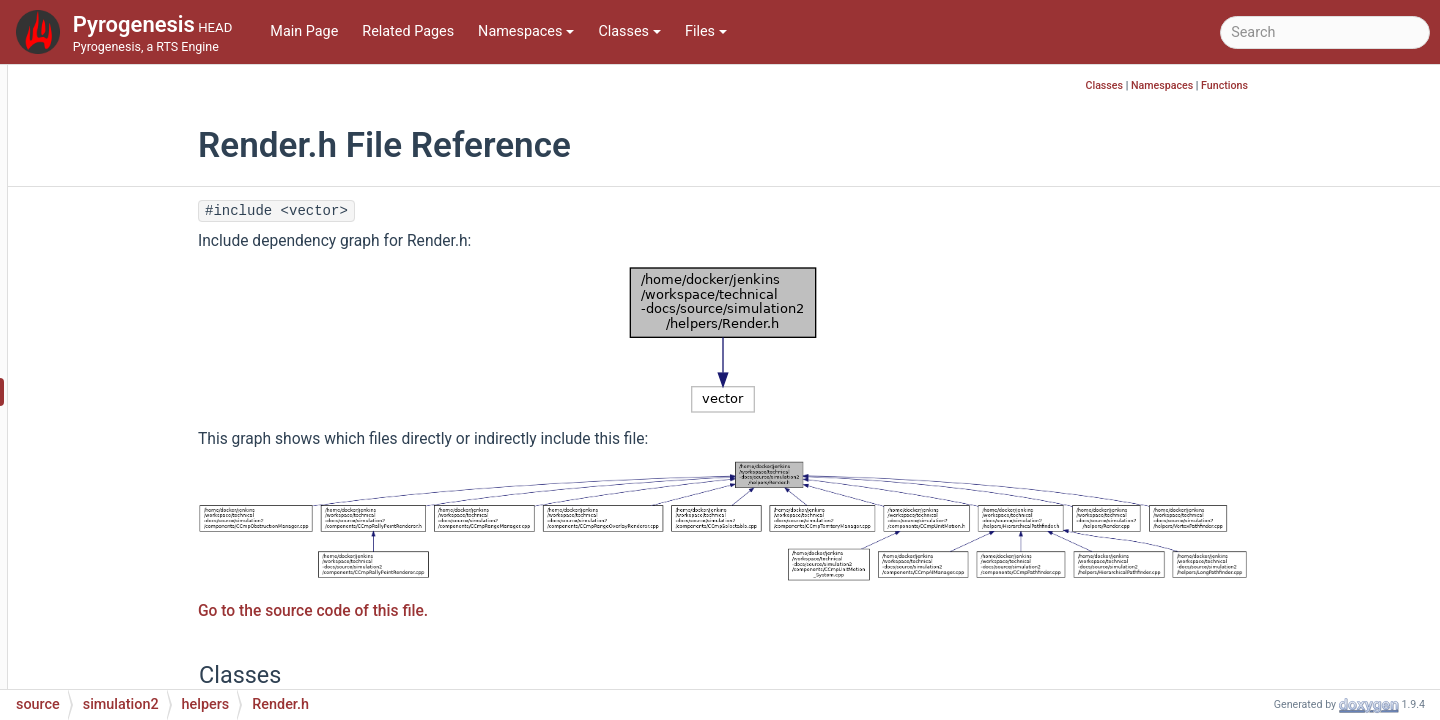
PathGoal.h (151, 181)
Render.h (144, 391)
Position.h (148, 241)
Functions (1346, 85)
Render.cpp (152, 361)
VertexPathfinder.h (175, 571)
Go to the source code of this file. (435, 611)
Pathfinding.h (158, 121)
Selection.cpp (159, 421)
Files (706, 31)
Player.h (141, 211)
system (123, 661)
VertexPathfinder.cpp (183, 541)
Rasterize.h (151, 331)
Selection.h (151, 451)
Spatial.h (144, 511)
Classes (629, 31)
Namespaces (526, 31)
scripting (128, 601)
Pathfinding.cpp (166, 91)
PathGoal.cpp (159, 151)
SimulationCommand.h (189, 481)
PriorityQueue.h (165, 271)
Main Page (304, 31)
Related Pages (408, 31)
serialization (139, 631)
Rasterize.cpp (159, 301)
